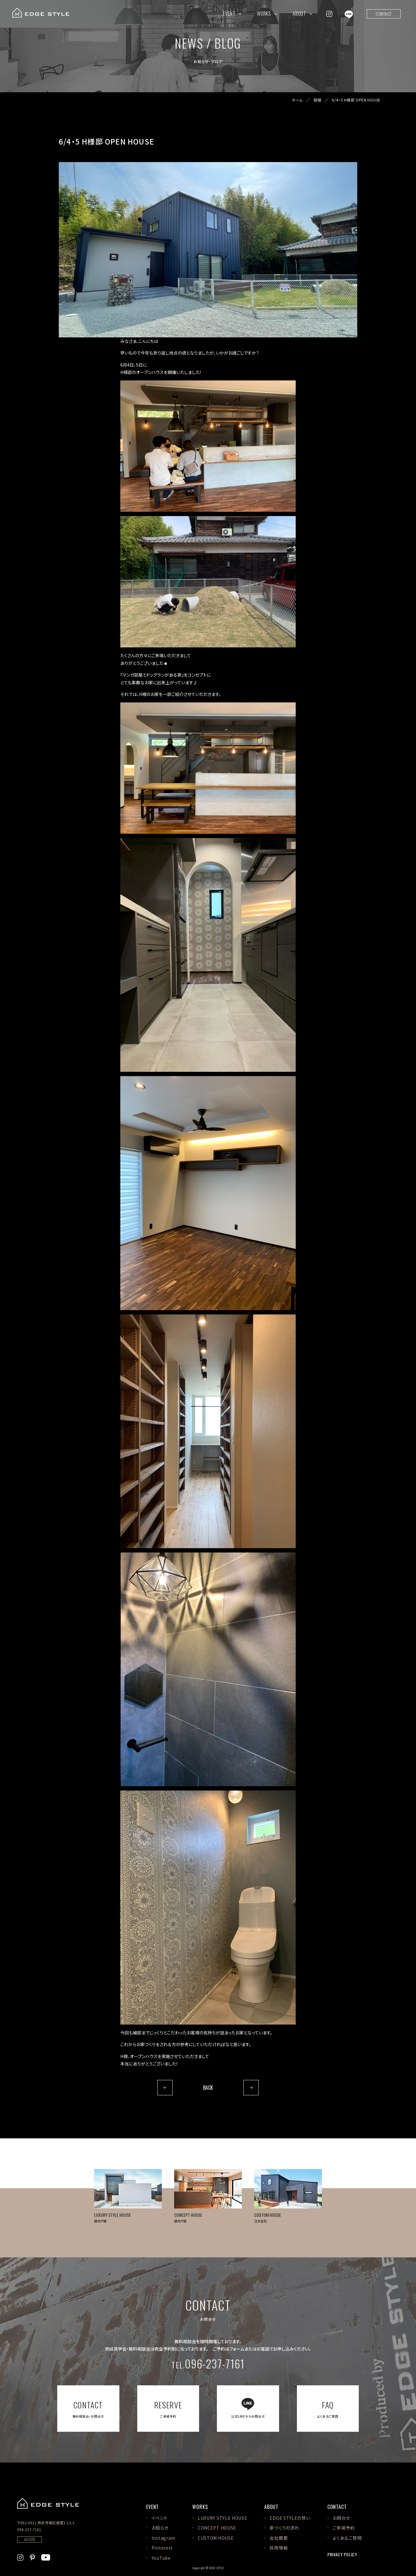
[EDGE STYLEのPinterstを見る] (32, 2556)
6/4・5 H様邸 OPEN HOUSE (356, 100)
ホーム (297, 100)
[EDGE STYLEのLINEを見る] (349, 13)
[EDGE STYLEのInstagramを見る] (329, 13)
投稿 (317, 100)
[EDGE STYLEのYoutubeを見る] (45, 2556)
